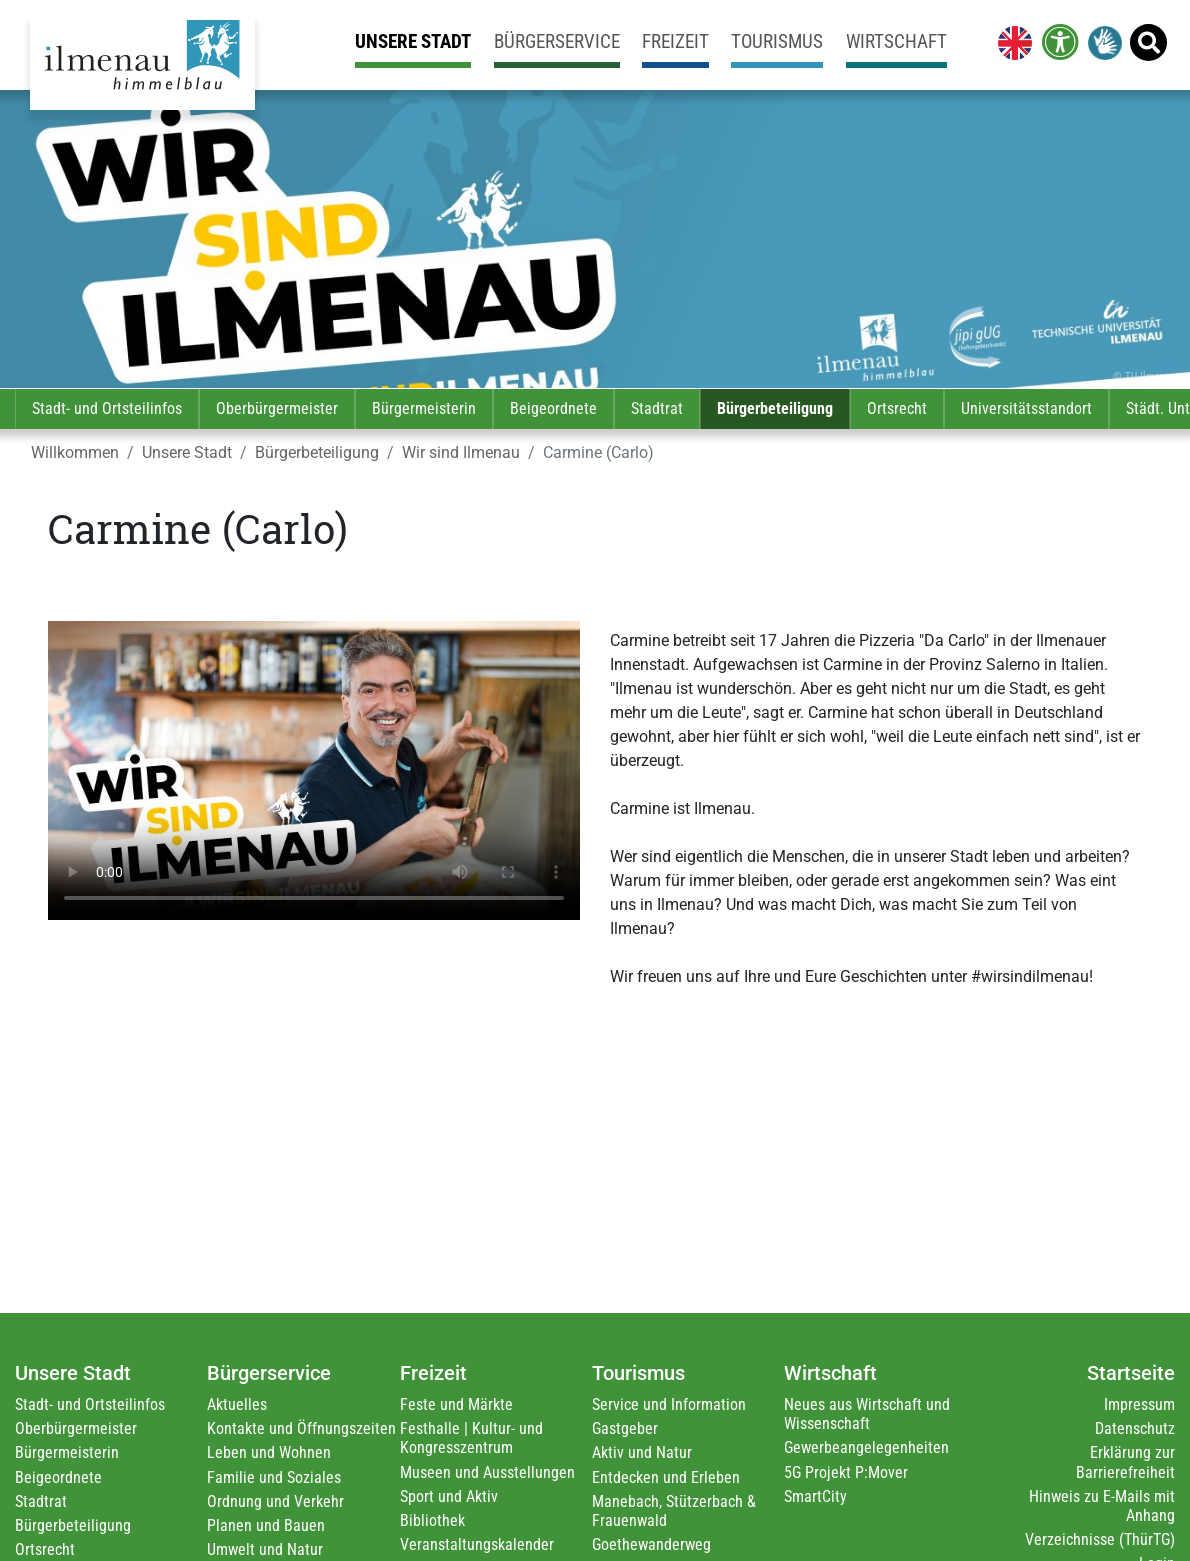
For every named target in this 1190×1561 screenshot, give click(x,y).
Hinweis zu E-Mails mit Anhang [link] (1102, 1506)
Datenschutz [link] (1135, 1428)
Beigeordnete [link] (553, 408)
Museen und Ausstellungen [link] (487, 1472)
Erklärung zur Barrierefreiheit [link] (1125, 1462)
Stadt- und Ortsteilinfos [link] (107, 408)
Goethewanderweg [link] (651, 1544)
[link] (1011, 42)
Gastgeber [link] (625, 1428)
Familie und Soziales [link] (274, 1477)
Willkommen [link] (75, 452)
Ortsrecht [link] (897, 408)
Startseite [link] (1131, 1373)
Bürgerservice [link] (557, 41)
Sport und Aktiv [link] (449, 1496)
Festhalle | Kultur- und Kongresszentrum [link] (471, 1438)
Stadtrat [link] (657, 408)
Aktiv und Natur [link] (642, 1452)
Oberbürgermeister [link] (277, 408)
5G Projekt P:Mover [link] (846, 1472)
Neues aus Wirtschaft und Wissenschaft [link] (867, 1414)
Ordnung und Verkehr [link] (275, 1501)
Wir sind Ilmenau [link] (461, 452)
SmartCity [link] (815, 1496)
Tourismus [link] (777, 41)
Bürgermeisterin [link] (424, 408)
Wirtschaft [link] (896, 41)
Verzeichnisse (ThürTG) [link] (1100, 1539)
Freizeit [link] (675, 41)
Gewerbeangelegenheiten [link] (866, 1447)
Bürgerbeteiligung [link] (775, 408)
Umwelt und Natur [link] (265, 1549)
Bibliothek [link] (432, 1520)
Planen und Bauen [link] (266, 1525)
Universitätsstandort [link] (1026, 408)
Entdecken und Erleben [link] (666, 1477)
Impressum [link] (1139, 1404)
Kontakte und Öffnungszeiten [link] (301, 1428)
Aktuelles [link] (237, 1404)
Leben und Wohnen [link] (269, 1452)
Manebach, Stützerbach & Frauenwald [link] (674, 1511)
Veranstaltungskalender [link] (477, 1544)
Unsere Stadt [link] (413, 41)
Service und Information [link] (669, 1404)
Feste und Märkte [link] (456, 1404)
